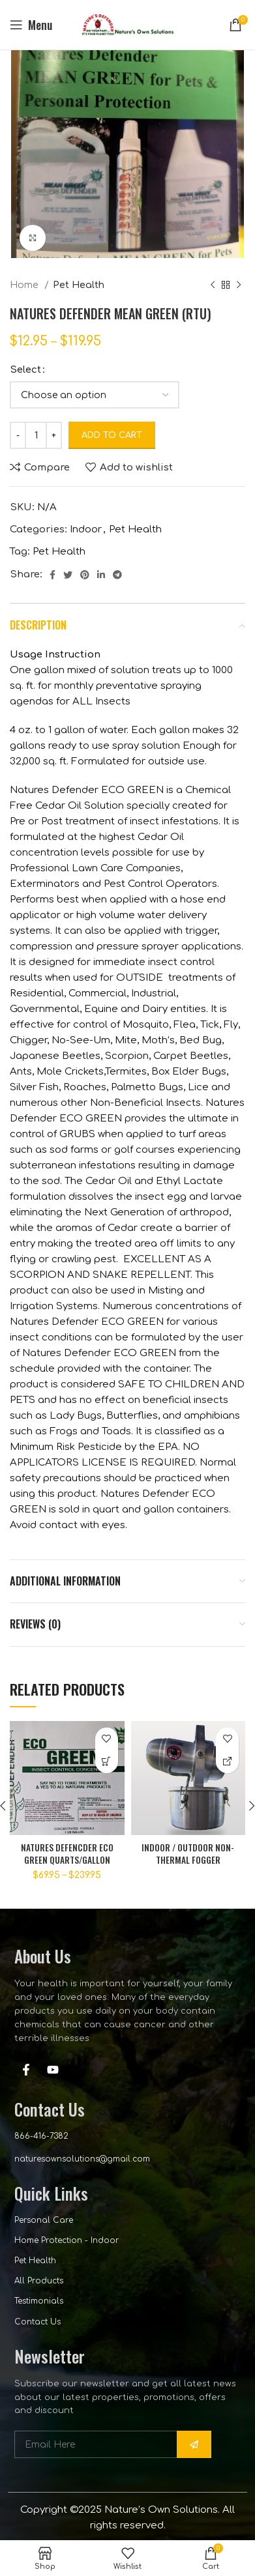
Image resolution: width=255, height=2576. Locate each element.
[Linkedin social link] (101, 574)
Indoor (86, 529)
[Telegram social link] (117, 574)
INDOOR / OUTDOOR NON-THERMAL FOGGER (188, 1853)
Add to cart (112, 435)
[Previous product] (212, 285)
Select (25, 369)
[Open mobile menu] (31, 25)
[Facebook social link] (52, 574)
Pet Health (78, 285)
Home (25, 285)
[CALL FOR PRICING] (227, 1761)
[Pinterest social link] (84, 574)
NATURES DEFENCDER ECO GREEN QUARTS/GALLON (67, 1853)
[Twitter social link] (67, 574)
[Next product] (238, 285)
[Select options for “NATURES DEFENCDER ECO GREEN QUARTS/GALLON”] (106, 1761)
